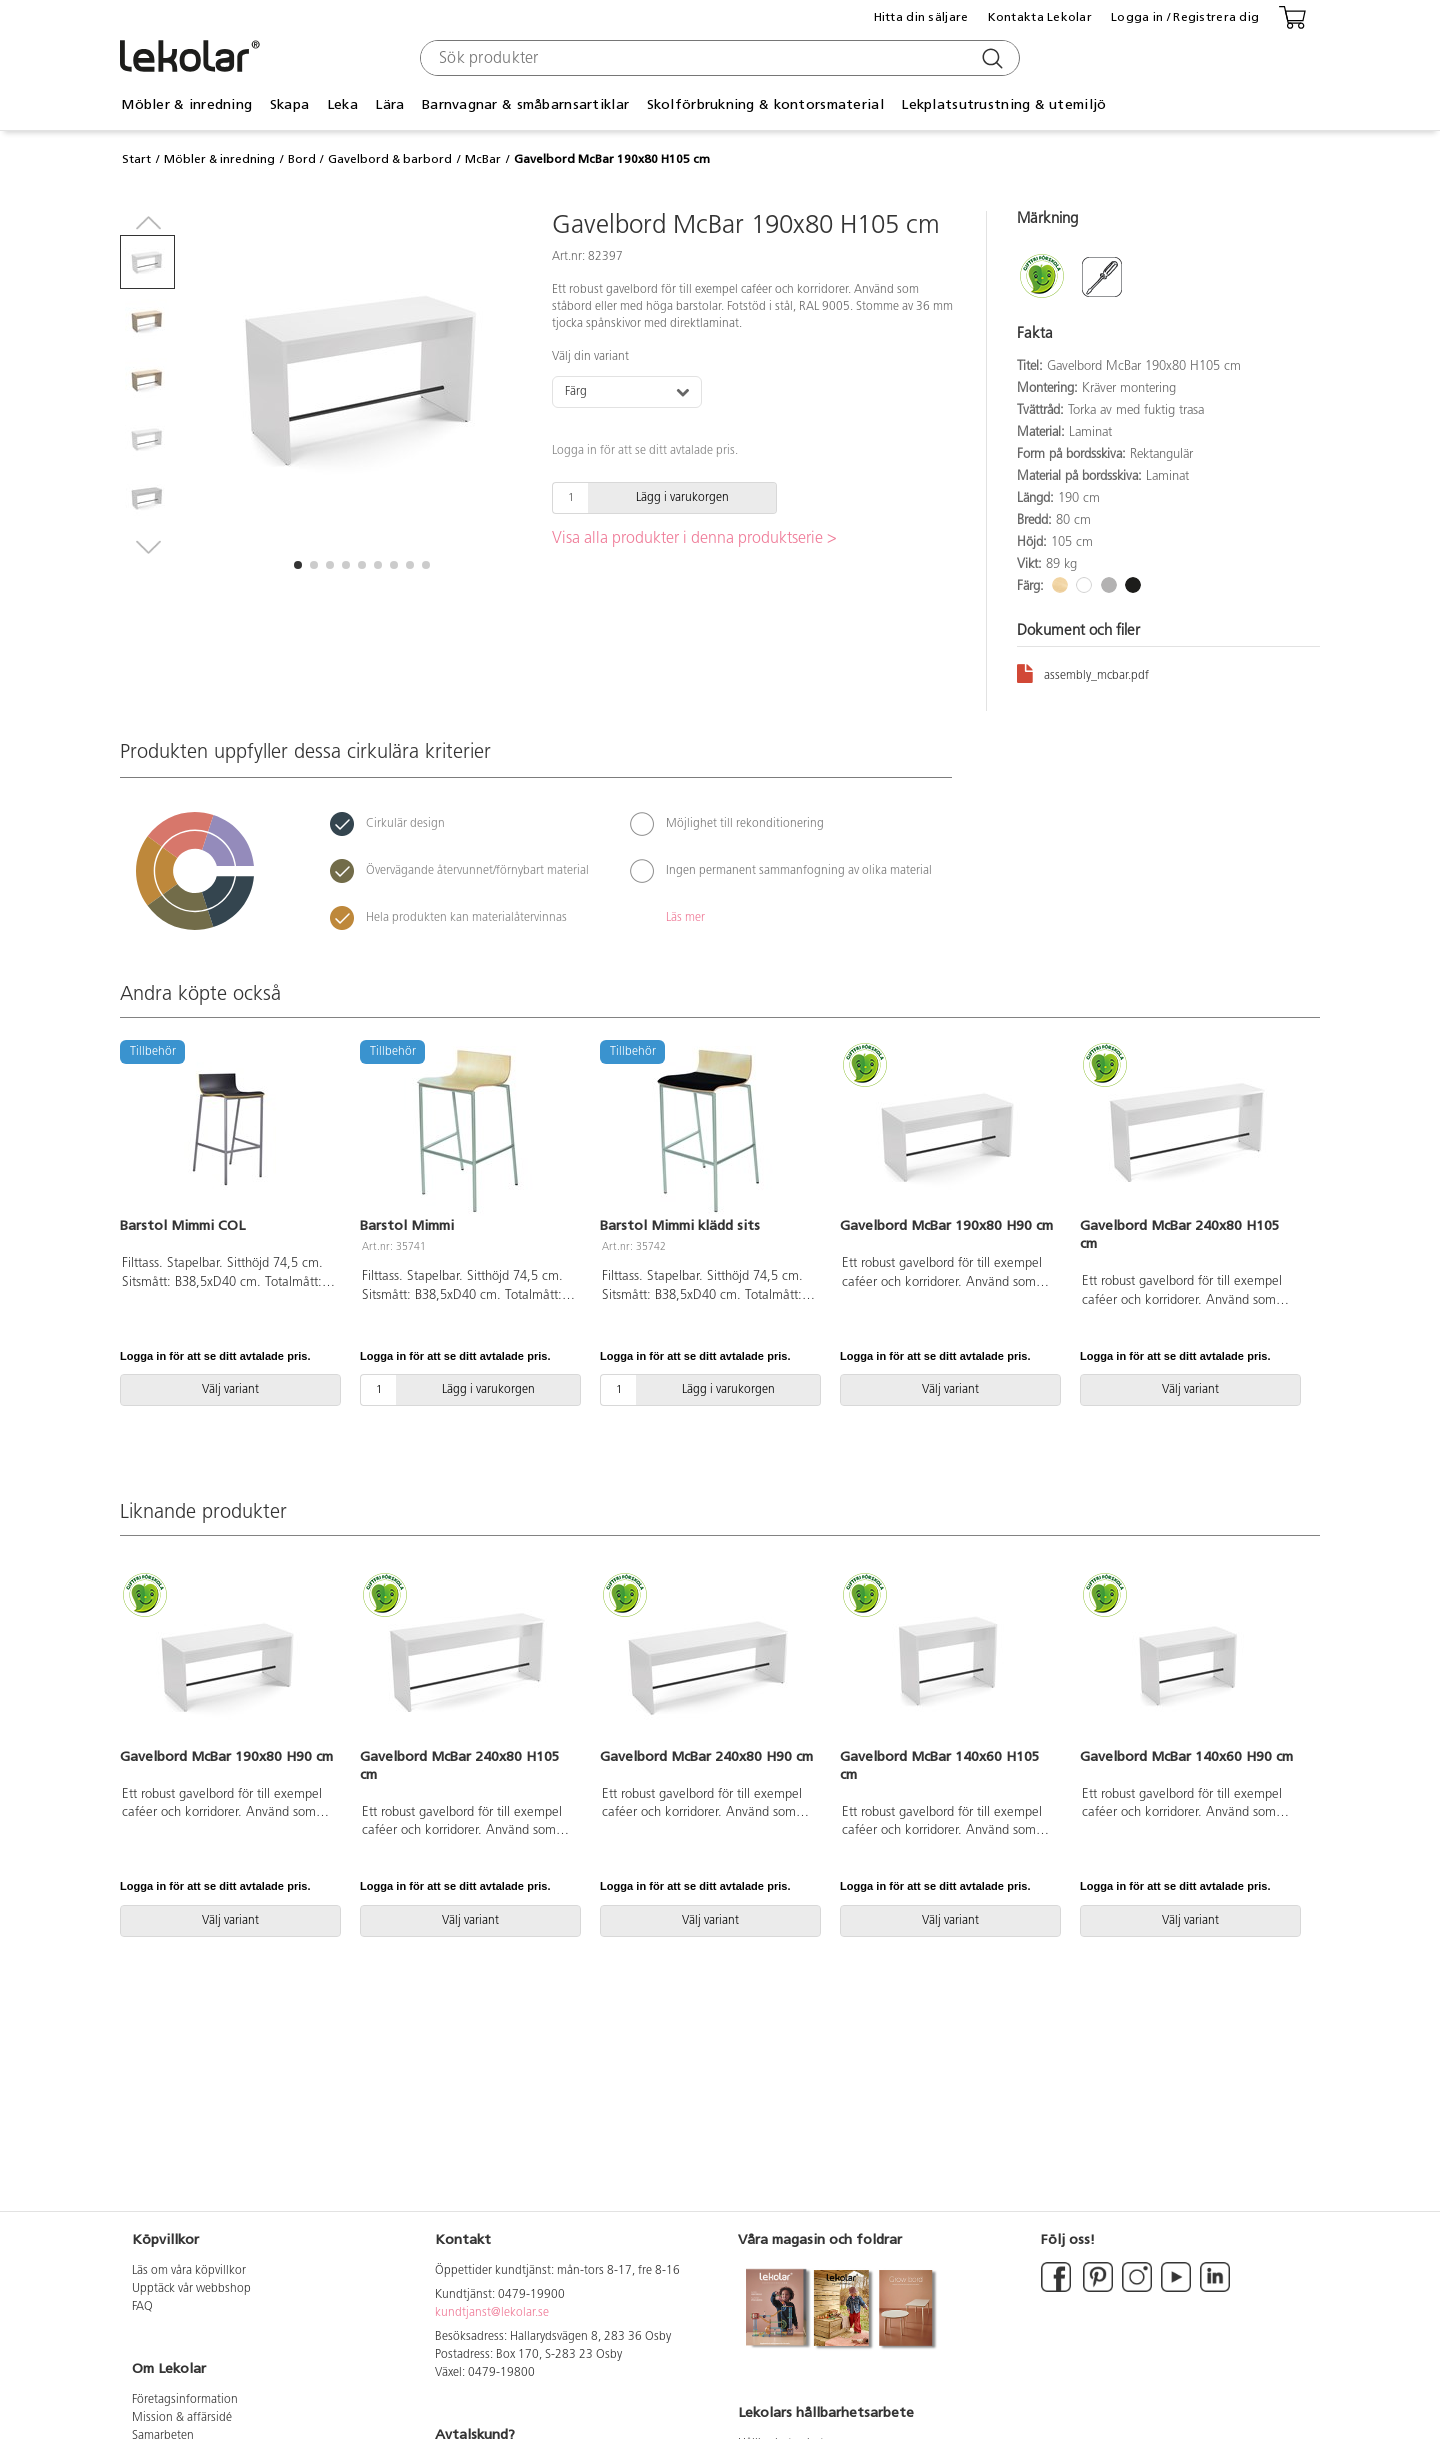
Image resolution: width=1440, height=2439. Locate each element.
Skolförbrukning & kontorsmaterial (765, 104)
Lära (389, 104)
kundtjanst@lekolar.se (492, 2313)
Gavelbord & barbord (390, 159)
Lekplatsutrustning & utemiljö (1003, 104)
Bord (302, 159)
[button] (298, 565)
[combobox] (717, 58)
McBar (483, 159)
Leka (342, 104)
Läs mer (685, 918)
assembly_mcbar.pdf (1083, 672)
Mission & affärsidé (182, 2418)
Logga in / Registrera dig (1185, 17)
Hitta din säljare (921, 17)
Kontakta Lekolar (1040, 17)
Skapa (289, 104)
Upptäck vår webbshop (191, 2289)
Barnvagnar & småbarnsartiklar (525, 104)
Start (136, 159)
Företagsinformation (185, 2400)
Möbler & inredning (186, 104)
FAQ (142, 2307)
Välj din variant (590, 357)
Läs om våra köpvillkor (189, 2271)
